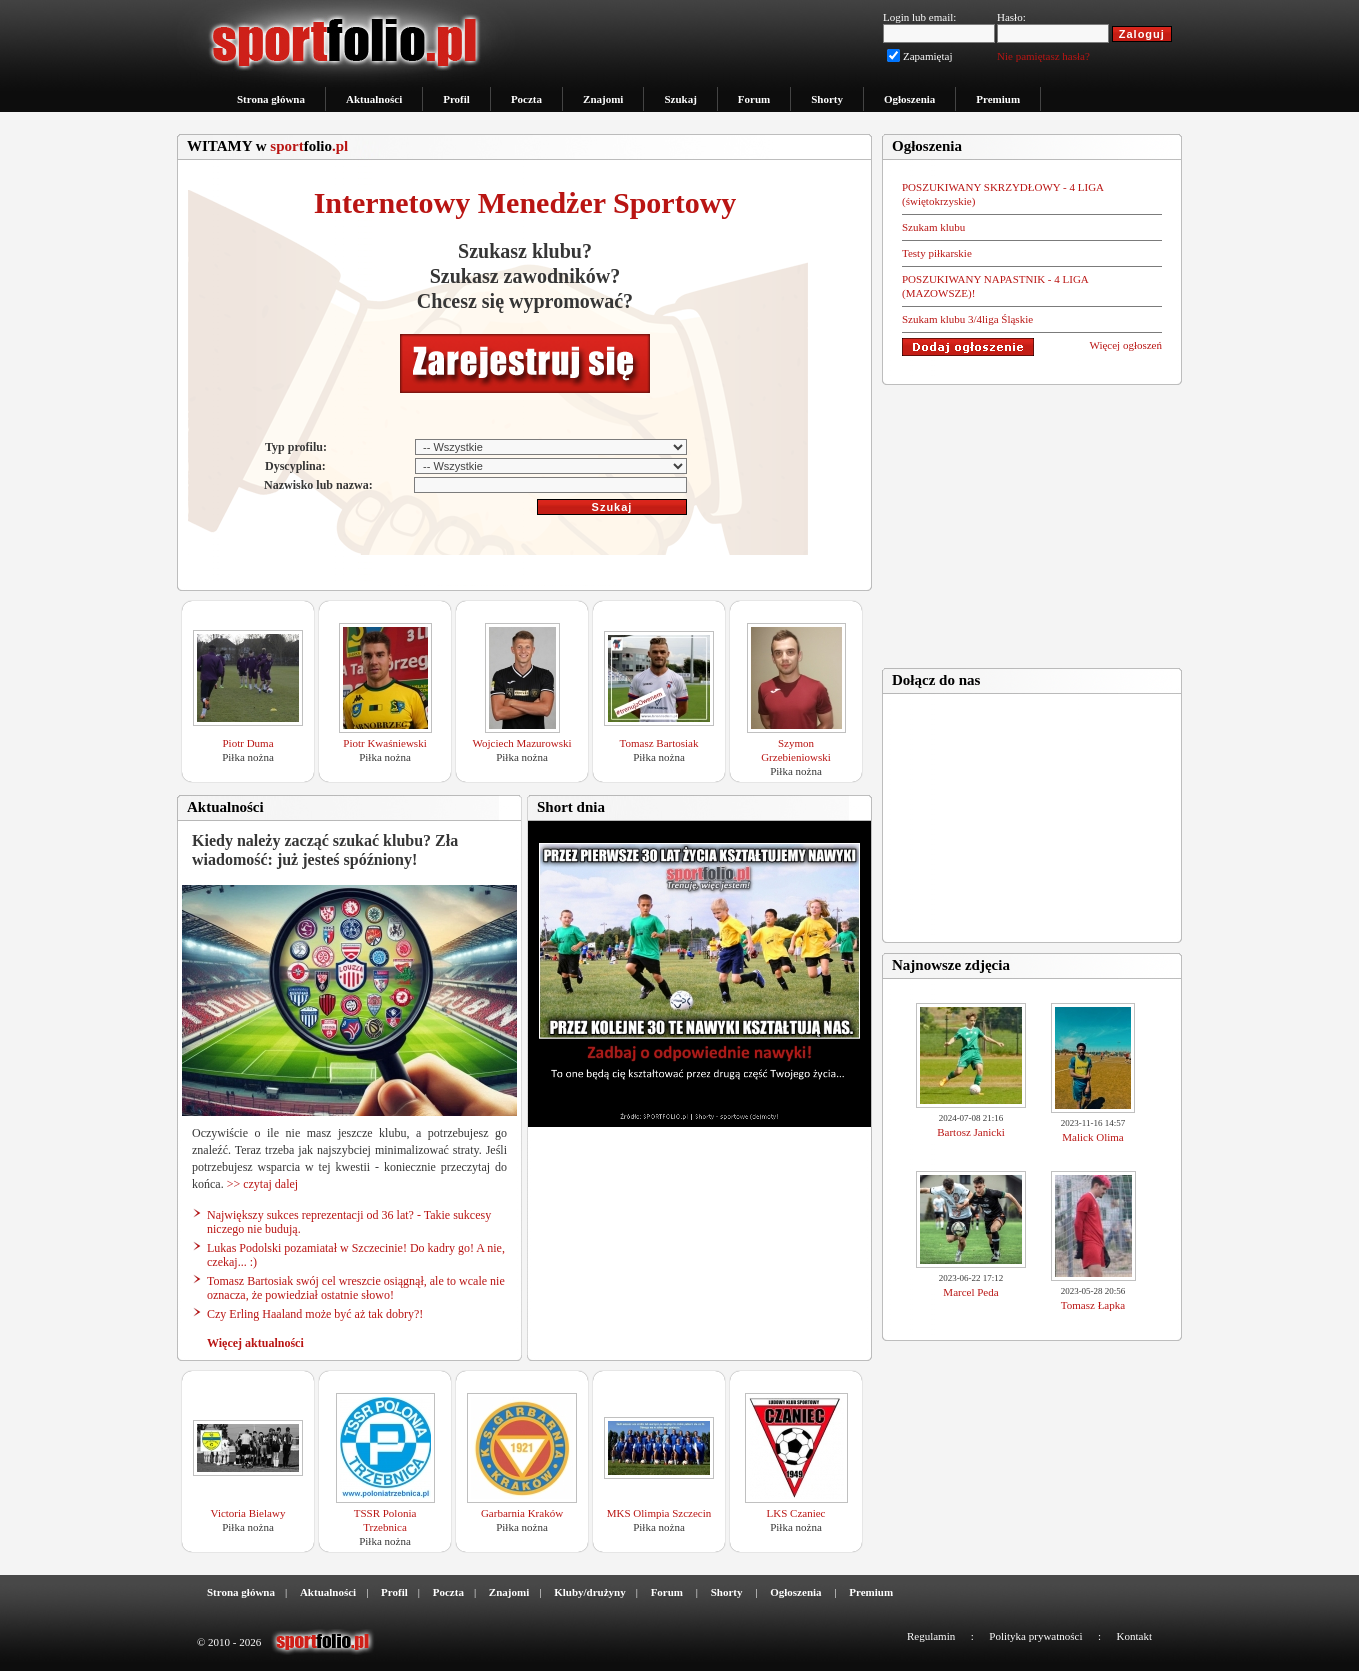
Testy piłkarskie (937, 253)
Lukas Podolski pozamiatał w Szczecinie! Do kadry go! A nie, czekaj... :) (356, 1255)
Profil (456, 99)
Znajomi (603, 99)
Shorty (827, 99)
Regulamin (931, 1636)
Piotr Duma (247, 743)
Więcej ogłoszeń (1125, 345)
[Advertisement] (1032, 520)
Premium (998, 99)
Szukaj (680, 99)
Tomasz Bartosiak (659, 743)
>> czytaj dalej (263, 1184)
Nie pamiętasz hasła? (1043, 56)
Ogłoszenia (909, 99)
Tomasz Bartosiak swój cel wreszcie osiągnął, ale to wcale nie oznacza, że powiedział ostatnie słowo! (356, 1288)
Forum (754, 99)
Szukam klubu (933, 227)
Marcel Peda (970, 1292)
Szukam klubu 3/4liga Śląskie (967, 319)
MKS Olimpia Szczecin (659, 1513)
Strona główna (271, 99)
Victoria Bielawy (248, 1513)
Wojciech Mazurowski (522, 743)
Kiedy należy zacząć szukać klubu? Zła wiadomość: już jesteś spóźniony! (325, 850)
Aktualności (374, 99)
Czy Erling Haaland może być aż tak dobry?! (315, 1314)
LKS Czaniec (796, 1513)
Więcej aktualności (255, 1343)
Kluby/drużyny (590, 1592)
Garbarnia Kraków (522, 1513)
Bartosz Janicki (971, 1132)
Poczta (526, 99)
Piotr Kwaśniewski (384, 743)
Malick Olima (1092, 1137)
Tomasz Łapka (1093, 1305)
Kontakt (1134, 1636)
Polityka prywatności (1035, 1636)
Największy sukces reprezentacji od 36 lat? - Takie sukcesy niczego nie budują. (349, 1222)
